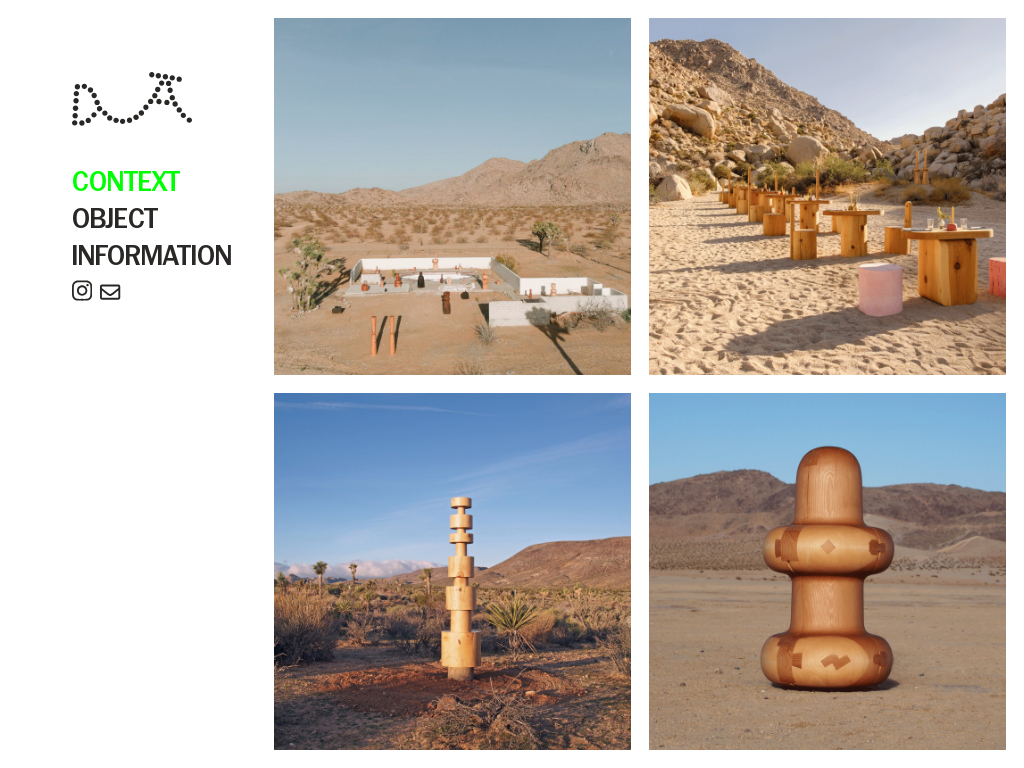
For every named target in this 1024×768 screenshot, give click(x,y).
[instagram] (82, 295)
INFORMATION (152, 257)
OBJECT (115, 220)
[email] (110, 295)
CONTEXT (126, 183)
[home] (132, 102)
